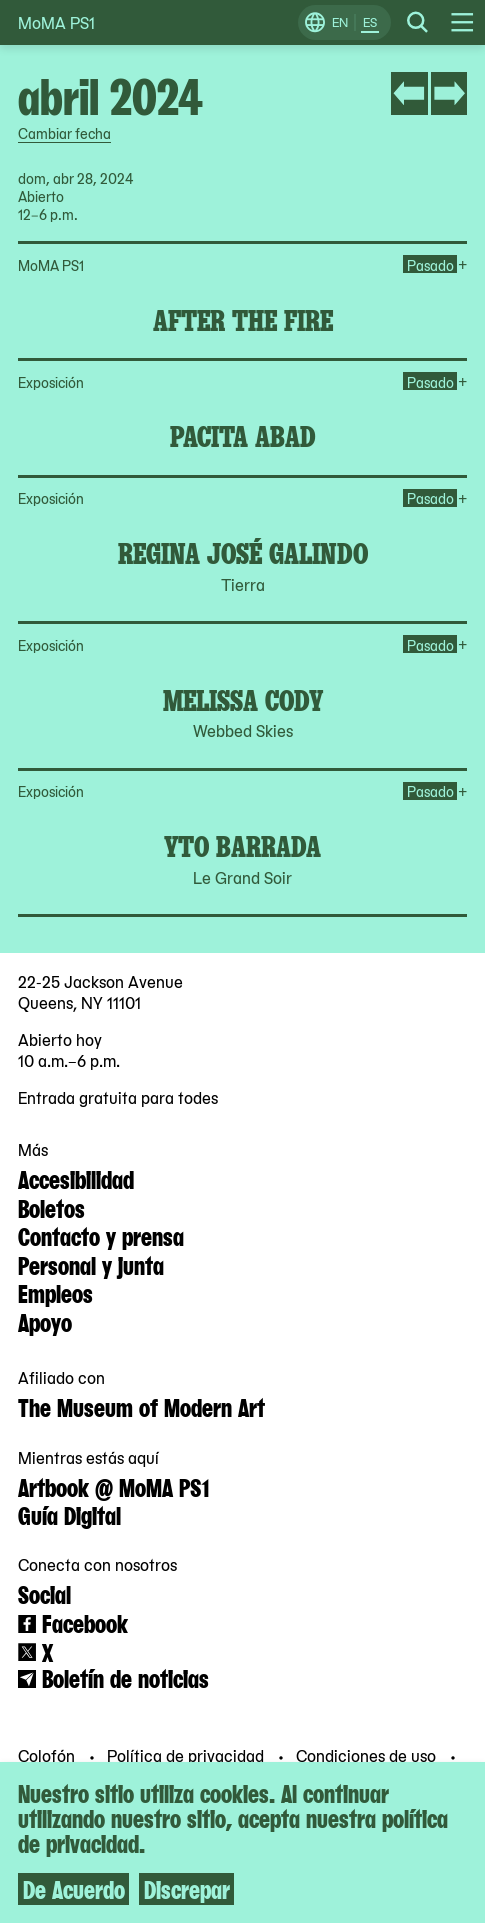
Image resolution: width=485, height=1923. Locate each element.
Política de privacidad (187, 1754)
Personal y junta (91, 1264)
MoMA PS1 (56, 22)
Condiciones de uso (368, 1754)
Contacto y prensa (101, 1235)
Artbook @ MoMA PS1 (113, 1486)
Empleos (55, 1292)
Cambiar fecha (64, 133)
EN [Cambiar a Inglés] (340, 22)
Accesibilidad (76, 1178)
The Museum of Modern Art (141, 1406)
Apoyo (45, 1321)
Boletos (51, 1207)
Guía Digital (69, 1514)
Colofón (48, 1754)
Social (44, 1593)
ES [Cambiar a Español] (370, 22)
